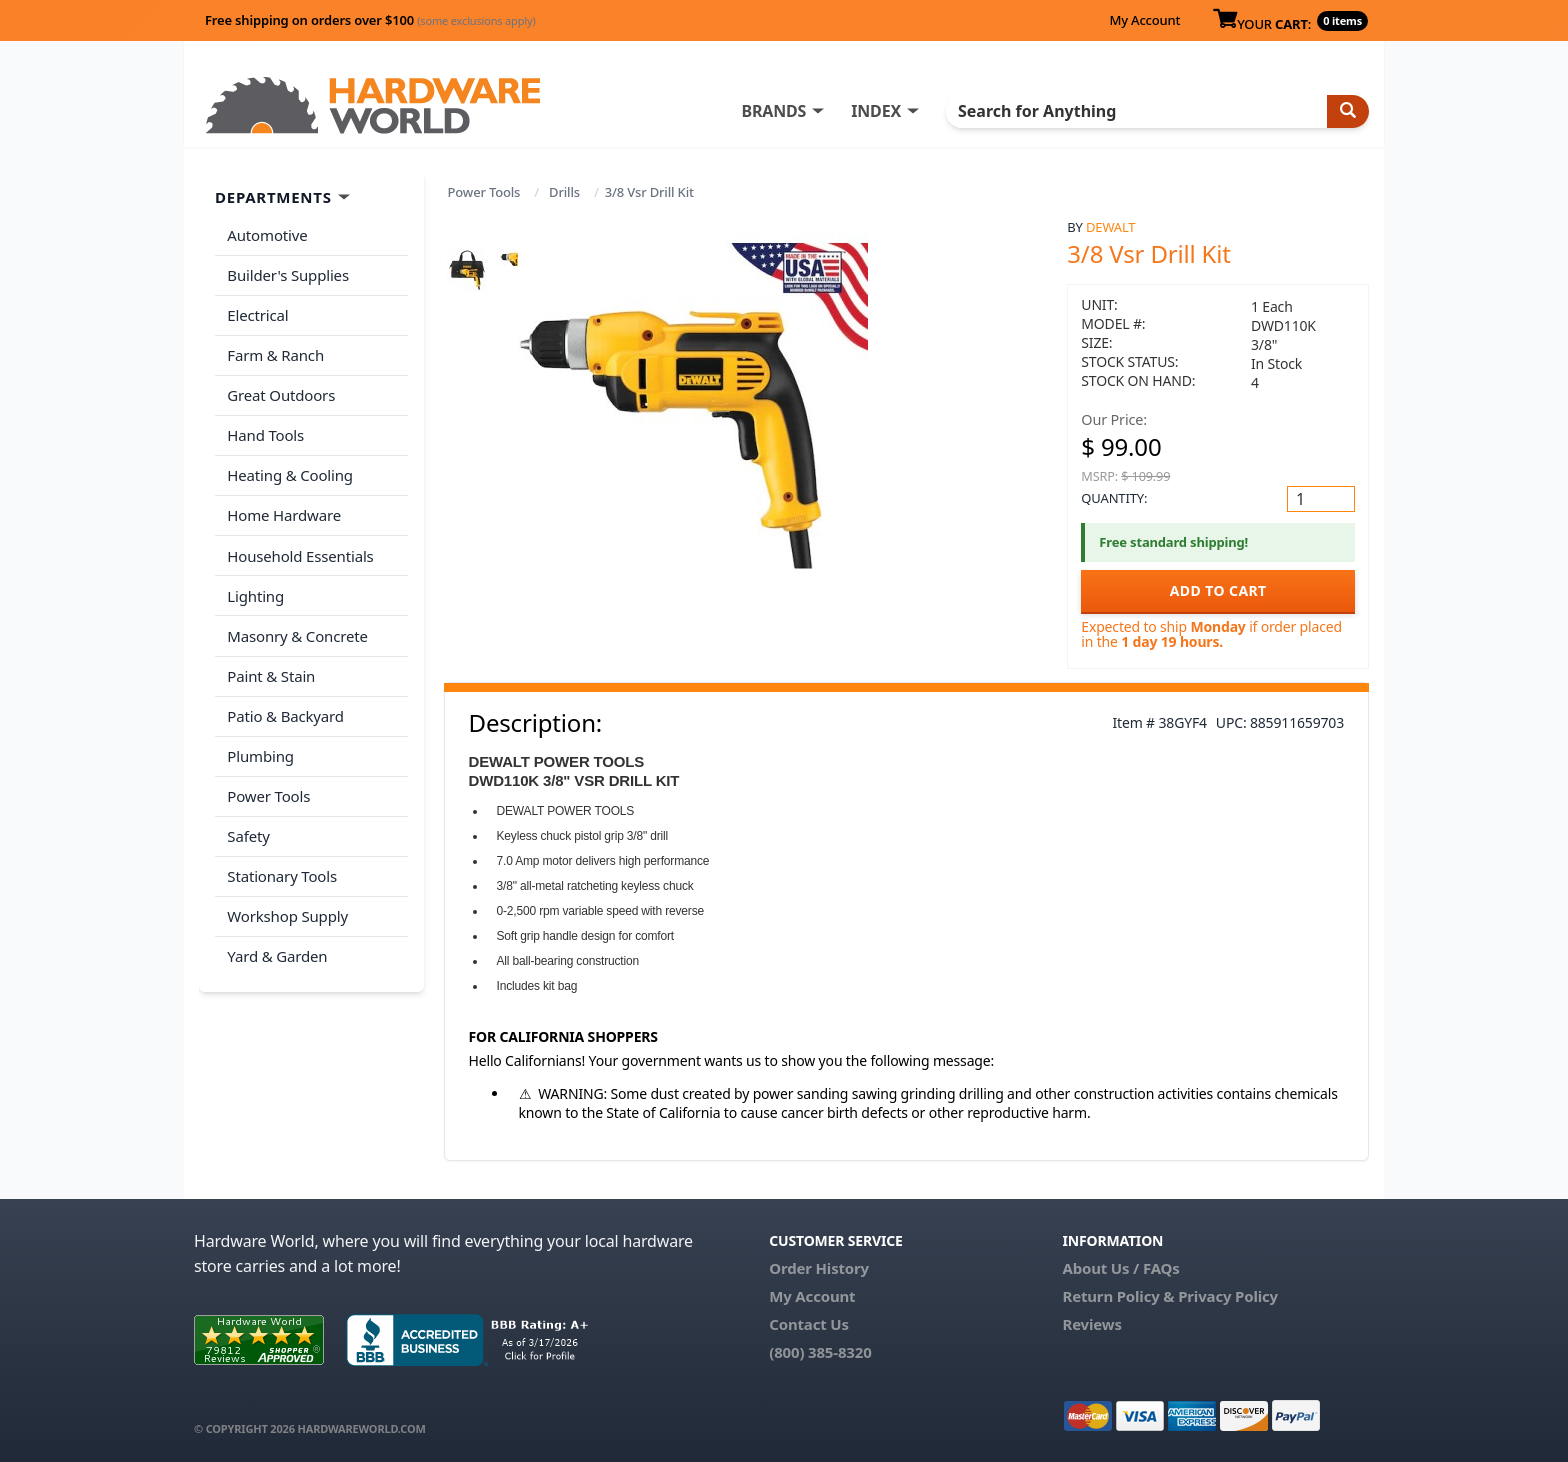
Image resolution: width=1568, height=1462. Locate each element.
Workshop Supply (287, 906)
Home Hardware (284, 511)
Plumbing (260, 748)
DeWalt (1110, 227)
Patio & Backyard (285, 709)
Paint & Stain (271, 669)
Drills (564, 192)
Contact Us (809, 1324)
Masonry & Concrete (297, 630)
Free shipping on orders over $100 (370, 20)
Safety (248, 827)
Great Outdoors (281, 393)
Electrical (257, 314)
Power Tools (484, 192)
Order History (819, 1268)
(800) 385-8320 (820, 1352)
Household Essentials (300, 551)
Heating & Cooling (290, 472)
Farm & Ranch (275, 353)
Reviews (1091, 1324)
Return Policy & (1118, 1296)
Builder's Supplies (288, 274)
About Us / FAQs (1120, 1268)
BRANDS (776, 111)
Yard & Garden (277, 946)
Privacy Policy (1228, 1296)
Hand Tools (265, 432)
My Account (1144, 20)
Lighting (255, 590)
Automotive (267, 235)
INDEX (879, 111)
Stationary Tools (282, 867)
